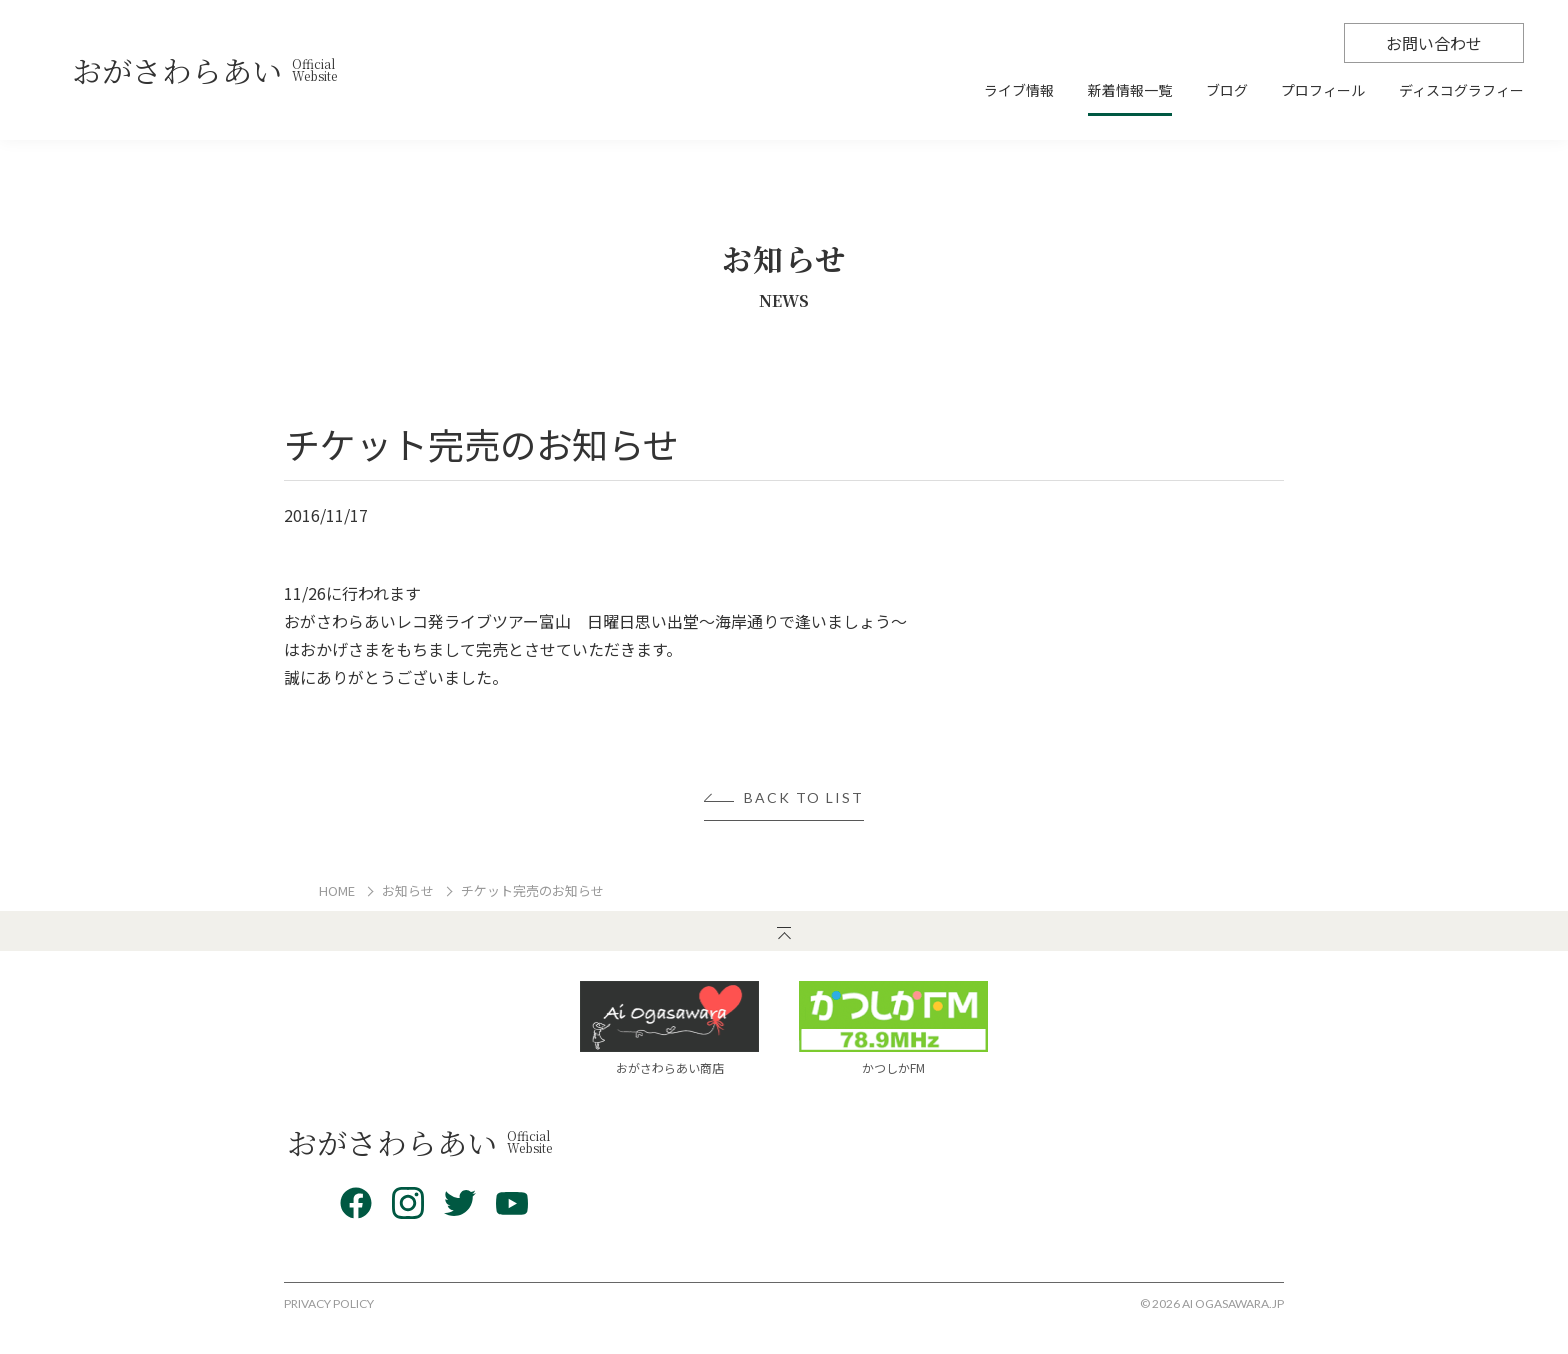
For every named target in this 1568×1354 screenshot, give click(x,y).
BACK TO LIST (804, 798)
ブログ (1227, 91)
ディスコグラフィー (1461, 91)
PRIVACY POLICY (329, 1303)
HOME (337, 890)
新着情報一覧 (1130, 91)
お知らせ (408, 890)
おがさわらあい (204, 70)
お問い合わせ (1434, 43)
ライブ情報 (1019, 91)
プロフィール (1323, 91)
